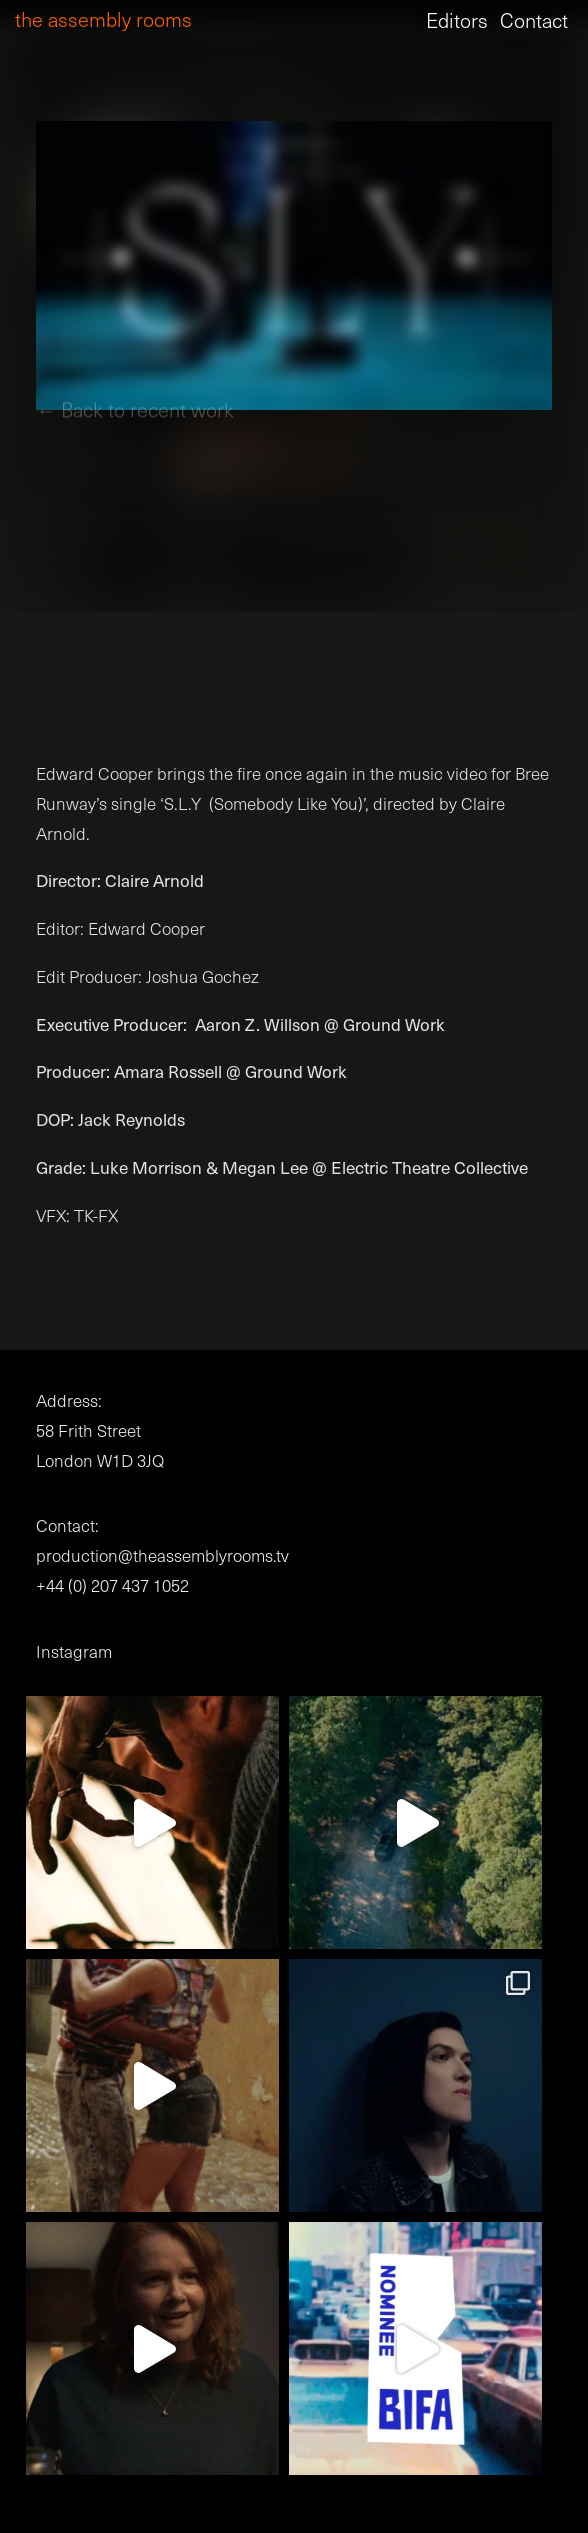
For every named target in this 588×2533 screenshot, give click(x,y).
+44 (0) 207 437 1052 (112, 1585)
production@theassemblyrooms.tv (162, 1555)
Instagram (74, 1651)
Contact (534, 20)
